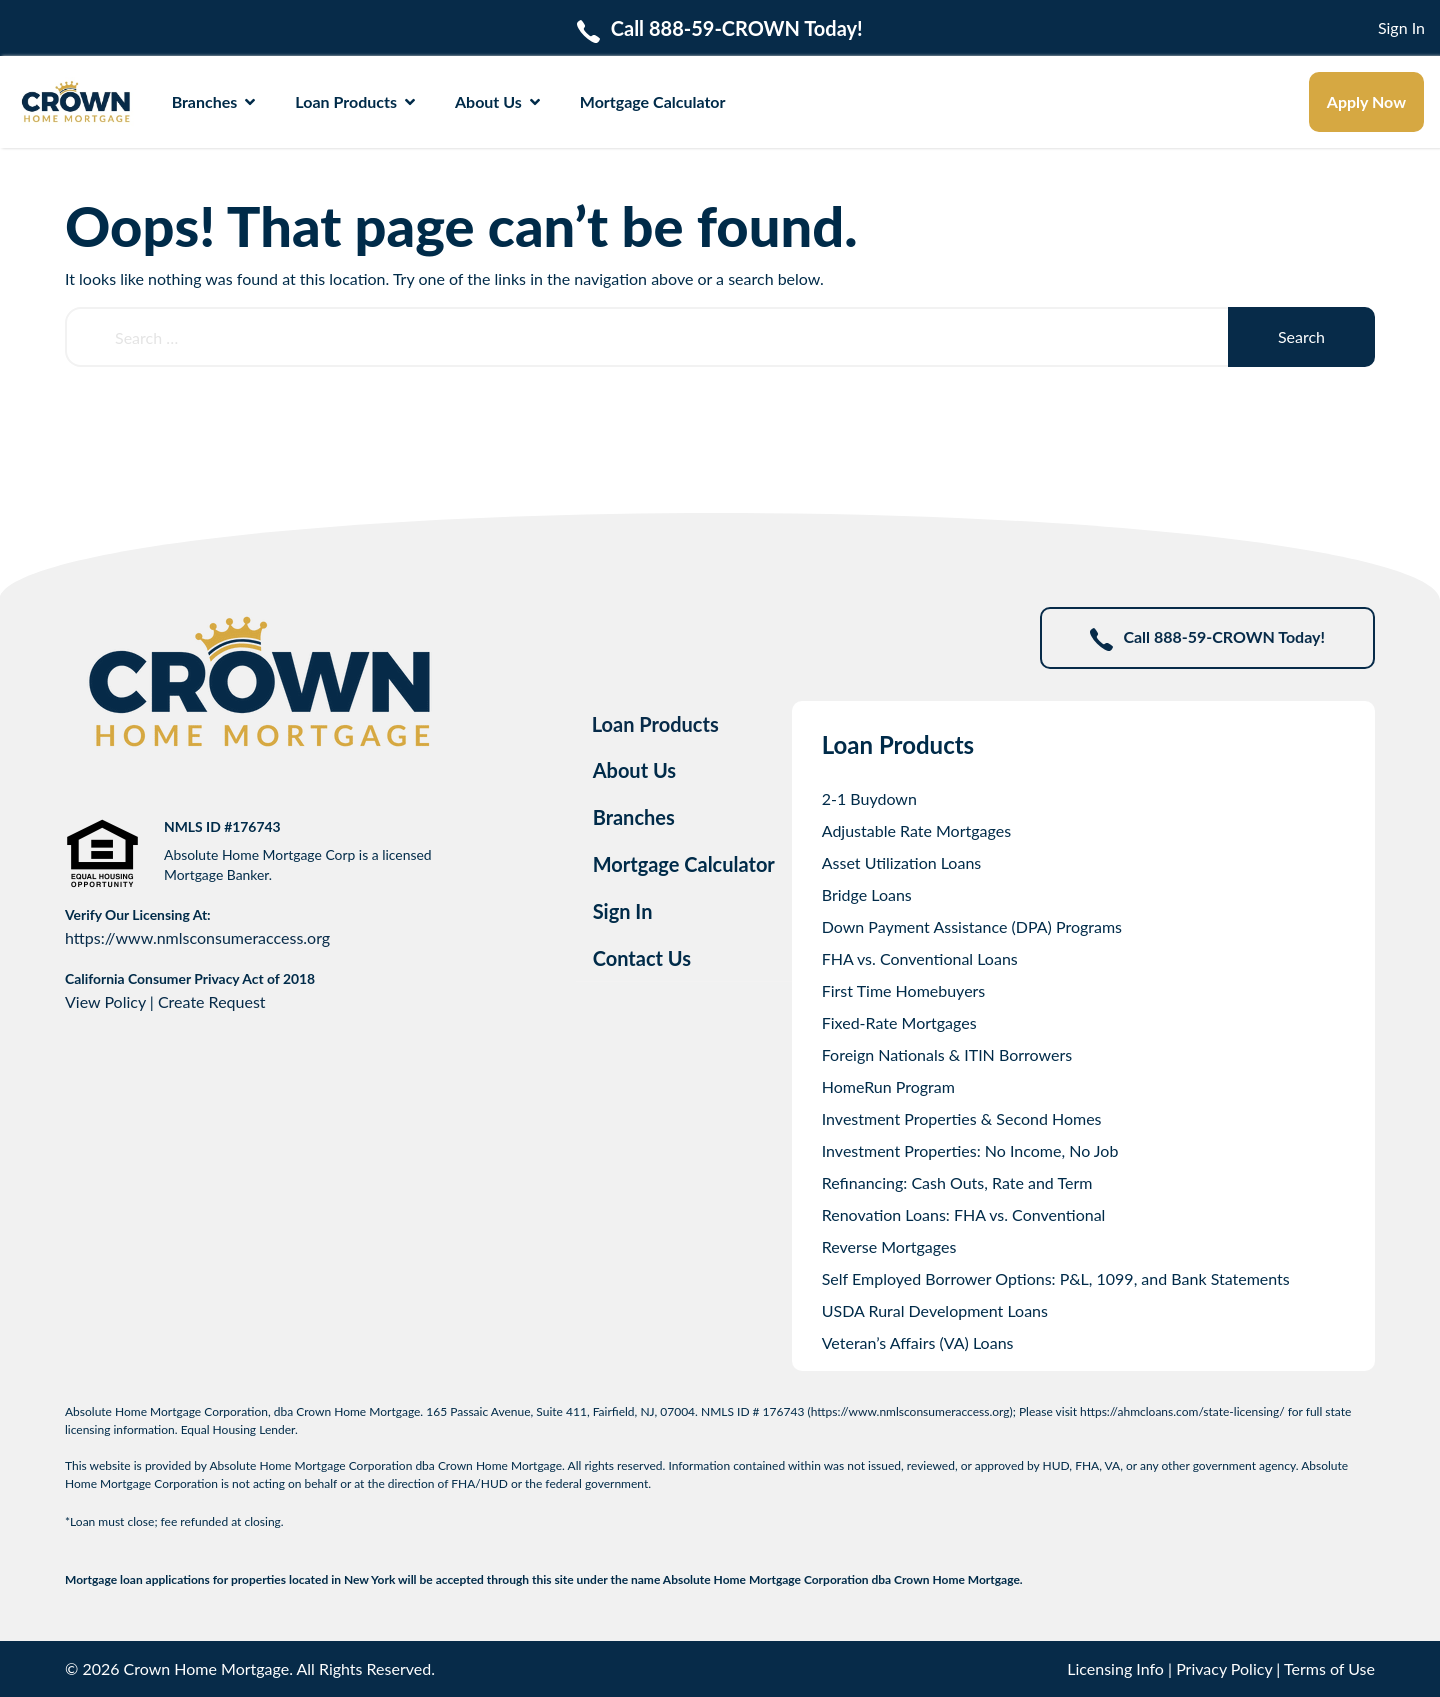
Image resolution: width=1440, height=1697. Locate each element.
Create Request (212, 1001)
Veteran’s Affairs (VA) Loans (918, 1342)
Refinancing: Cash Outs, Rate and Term (957, 1182)
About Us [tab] (635, 770)
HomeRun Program (888, 1086)
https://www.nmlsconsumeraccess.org (197, 937)
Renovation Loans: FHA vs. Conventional (964, 1214)
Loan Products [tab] (655, 724)
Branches (214, 101)
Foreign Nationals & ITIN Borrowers (947, 1054)
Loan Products (355, 101)
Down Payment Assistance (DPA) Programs (972, 926)
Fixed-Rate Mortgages (899, 1022)
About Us (497, 101)
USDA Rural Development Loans (935, 1310)
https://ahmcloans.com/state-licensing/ (1182, 1411)
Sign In (1401, 27)
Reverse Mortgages (889, 1246)
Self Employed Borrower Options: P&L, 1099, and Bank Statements (1056, 1278)
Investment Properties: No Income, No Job (970, 1150)
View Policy (105, 1001)
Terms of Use (1329, 1668)
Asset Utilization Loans (902, 862)
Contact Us (642, 958)
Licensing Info (1115, 1668)
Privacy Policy (1224, 1668)
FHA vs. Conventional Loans (920, 958)
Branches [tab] (634, 817)
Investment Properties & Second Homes (962, 1118)
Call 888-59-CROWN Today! (1207, 638)
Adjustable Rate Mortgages (916, 830)
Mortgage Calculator (653, 101)
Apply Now (1366, 101)
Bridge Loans (867, 894)
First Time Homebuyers (904, 990)
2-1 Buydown (869, 798)
